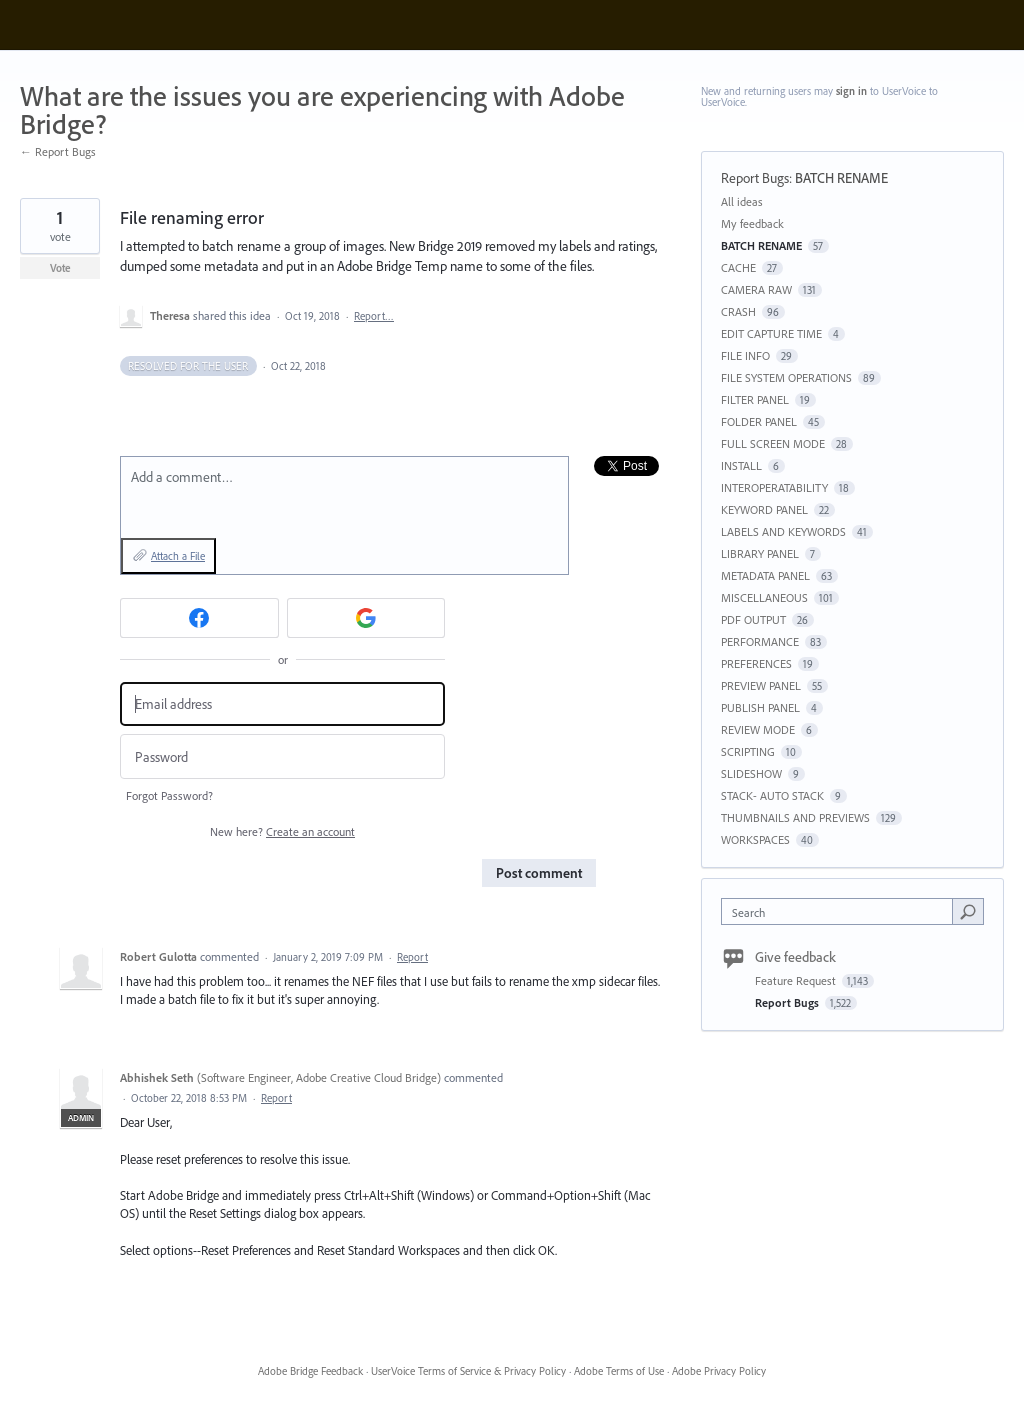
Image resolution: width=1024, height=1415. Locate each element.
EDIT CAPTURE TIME (771, 333)
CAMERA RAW (756, 289)
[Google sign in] (366, 618)
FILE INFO (745, 355)
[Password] (282, 756)
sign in (851, 91)
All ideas (742, 201)
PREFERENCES (756, 663)
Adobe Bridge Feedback (310, 1371)
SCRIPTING (748, 751)
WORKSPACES (755, 839)
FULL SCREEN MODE (773, 443)
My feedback (752, 223)
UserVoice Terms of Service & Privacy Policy (468, 1371)
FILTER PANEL (755, 399)
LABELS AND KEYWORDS (783, 531)
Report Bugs (755, 178)
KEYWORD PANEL (764, 509)
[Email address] (282, 704)
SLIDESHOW (751, 773)
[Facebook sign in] (199, 618)
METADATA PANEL (765, 575)
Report (412, 957)
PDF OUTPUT (753, 619)
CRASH (738, 311)
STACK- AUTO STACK (772, 795)
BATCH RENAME (841, 178)
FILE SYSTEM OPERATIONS (786, 377)
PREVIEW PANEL (761, 685)
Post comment (539, 873)
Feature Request (797, 980)
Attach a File (178, 556)
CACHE (738, 267)
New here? (282, 831)
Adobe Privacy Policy (719, 1371)
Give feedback (795, 957)
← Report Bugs (58, 151)
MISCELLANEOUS (764, 597)
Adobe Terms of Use (619, 1371)
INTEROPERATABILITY (774, 487)
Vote (60, 268)
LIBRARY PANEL (760, 553)
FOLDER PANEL (759, 421)
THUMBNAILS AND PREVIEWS (795, 817)
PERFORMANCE (760, 641)
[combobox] (841, 911)
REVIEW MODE (758, 729)
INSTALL (741, 465)
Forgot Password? (169, 795)
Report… (374, 316)
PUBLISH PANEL (760, 707)
